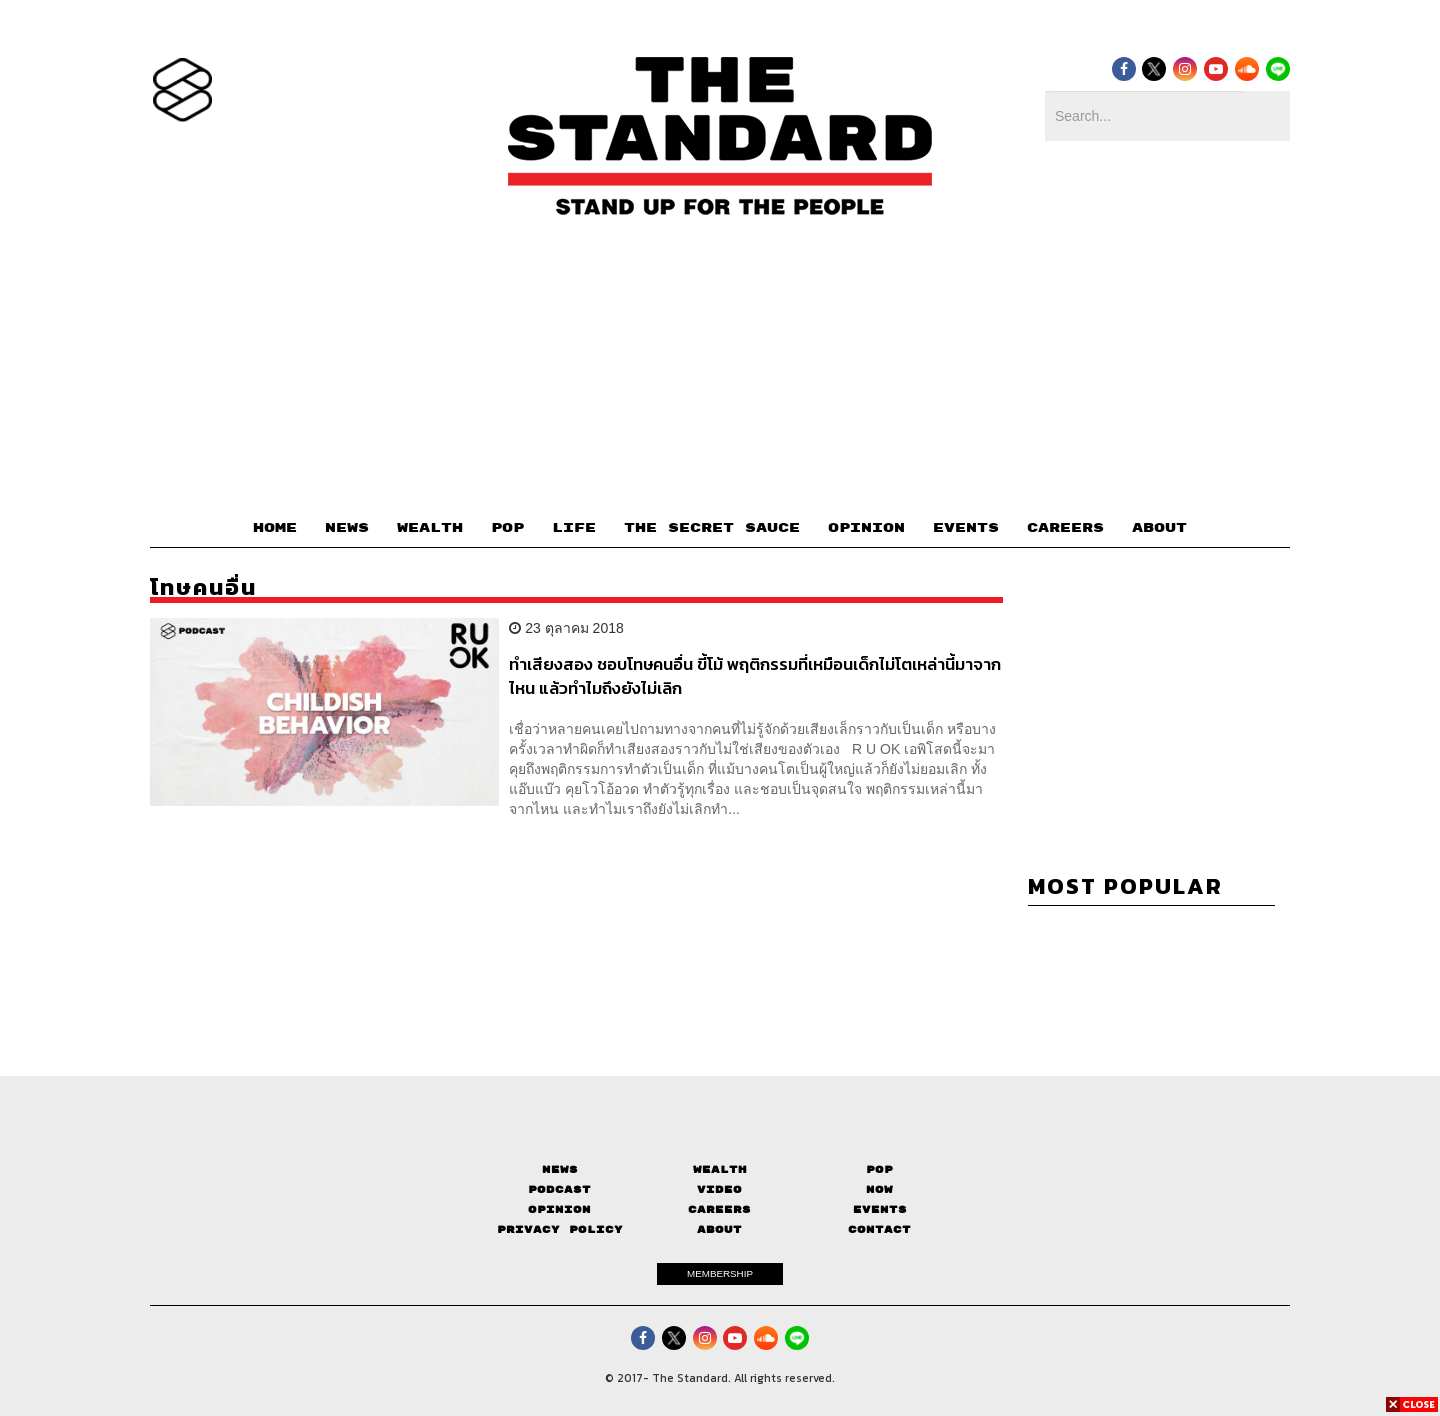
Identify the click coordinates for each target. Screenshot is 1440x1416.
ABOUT (1159, 528)
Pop (879, 1169)
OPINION (866, 528)
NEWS (347, 528)
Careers (719, 1209)
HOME (275, 528)
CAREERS (1065, 528)
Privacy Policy (560, 1229)
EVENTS (966, 528)
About (719, 1229)
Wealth (720, 1169)
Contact (879, 1229)
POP (507, 528)
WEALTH (430, 528)
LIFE (574, 528)
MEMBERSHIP (720, 1273)
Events (880, 1209)
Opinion (559, 1209)
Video (719, 1189)
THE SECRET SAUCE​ (712, 528)
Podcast (559, 1189)
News (560, 1169)
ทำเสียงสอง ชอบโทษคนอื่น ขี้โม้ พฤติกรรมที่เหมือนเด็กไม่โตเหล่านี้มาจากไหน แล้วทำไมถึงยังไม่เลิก (755, 675)
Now (879, 1189)
